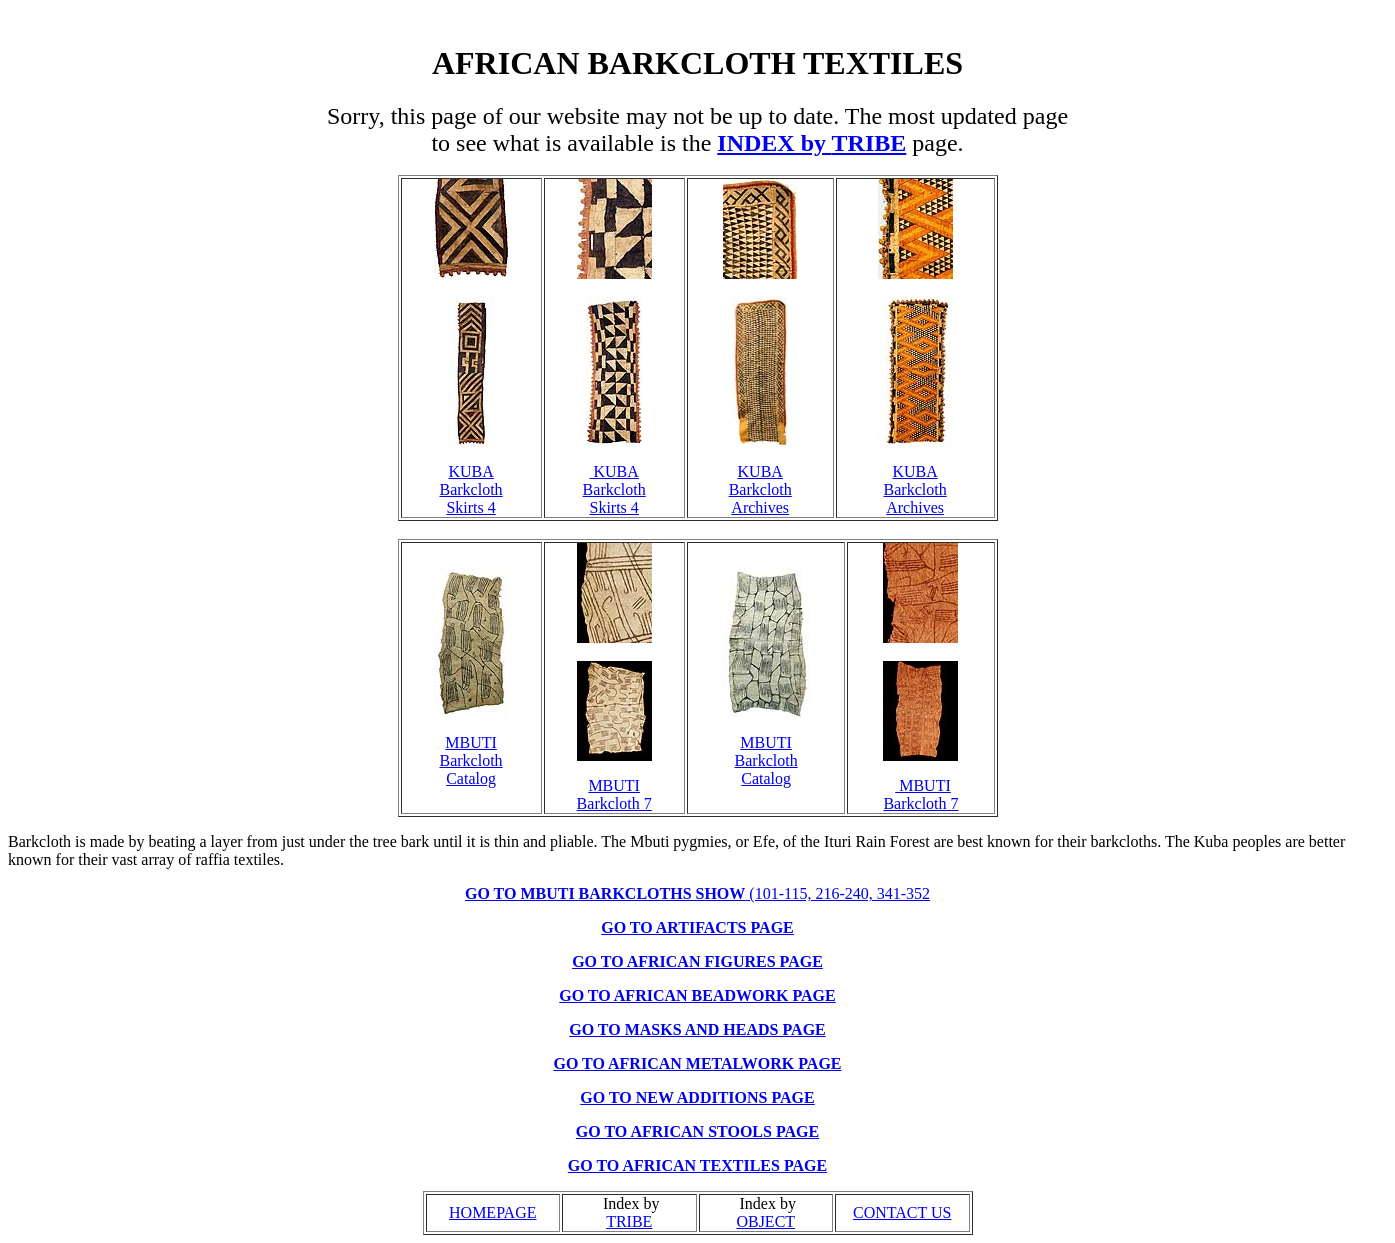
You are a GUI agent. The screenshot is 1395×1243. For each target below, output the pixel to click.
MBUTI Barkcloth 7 (614, 794)
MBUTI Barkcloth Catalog (471, 760)
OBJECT (765, 1221)
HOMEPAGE (492, 1212)
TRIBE (869, 143)
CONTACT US (902, 1212)
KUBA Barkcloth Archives (760, 489)
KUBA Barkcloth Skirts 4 (471, 489)
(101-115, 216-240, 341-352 (697, 893)
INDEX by (771, 143)
